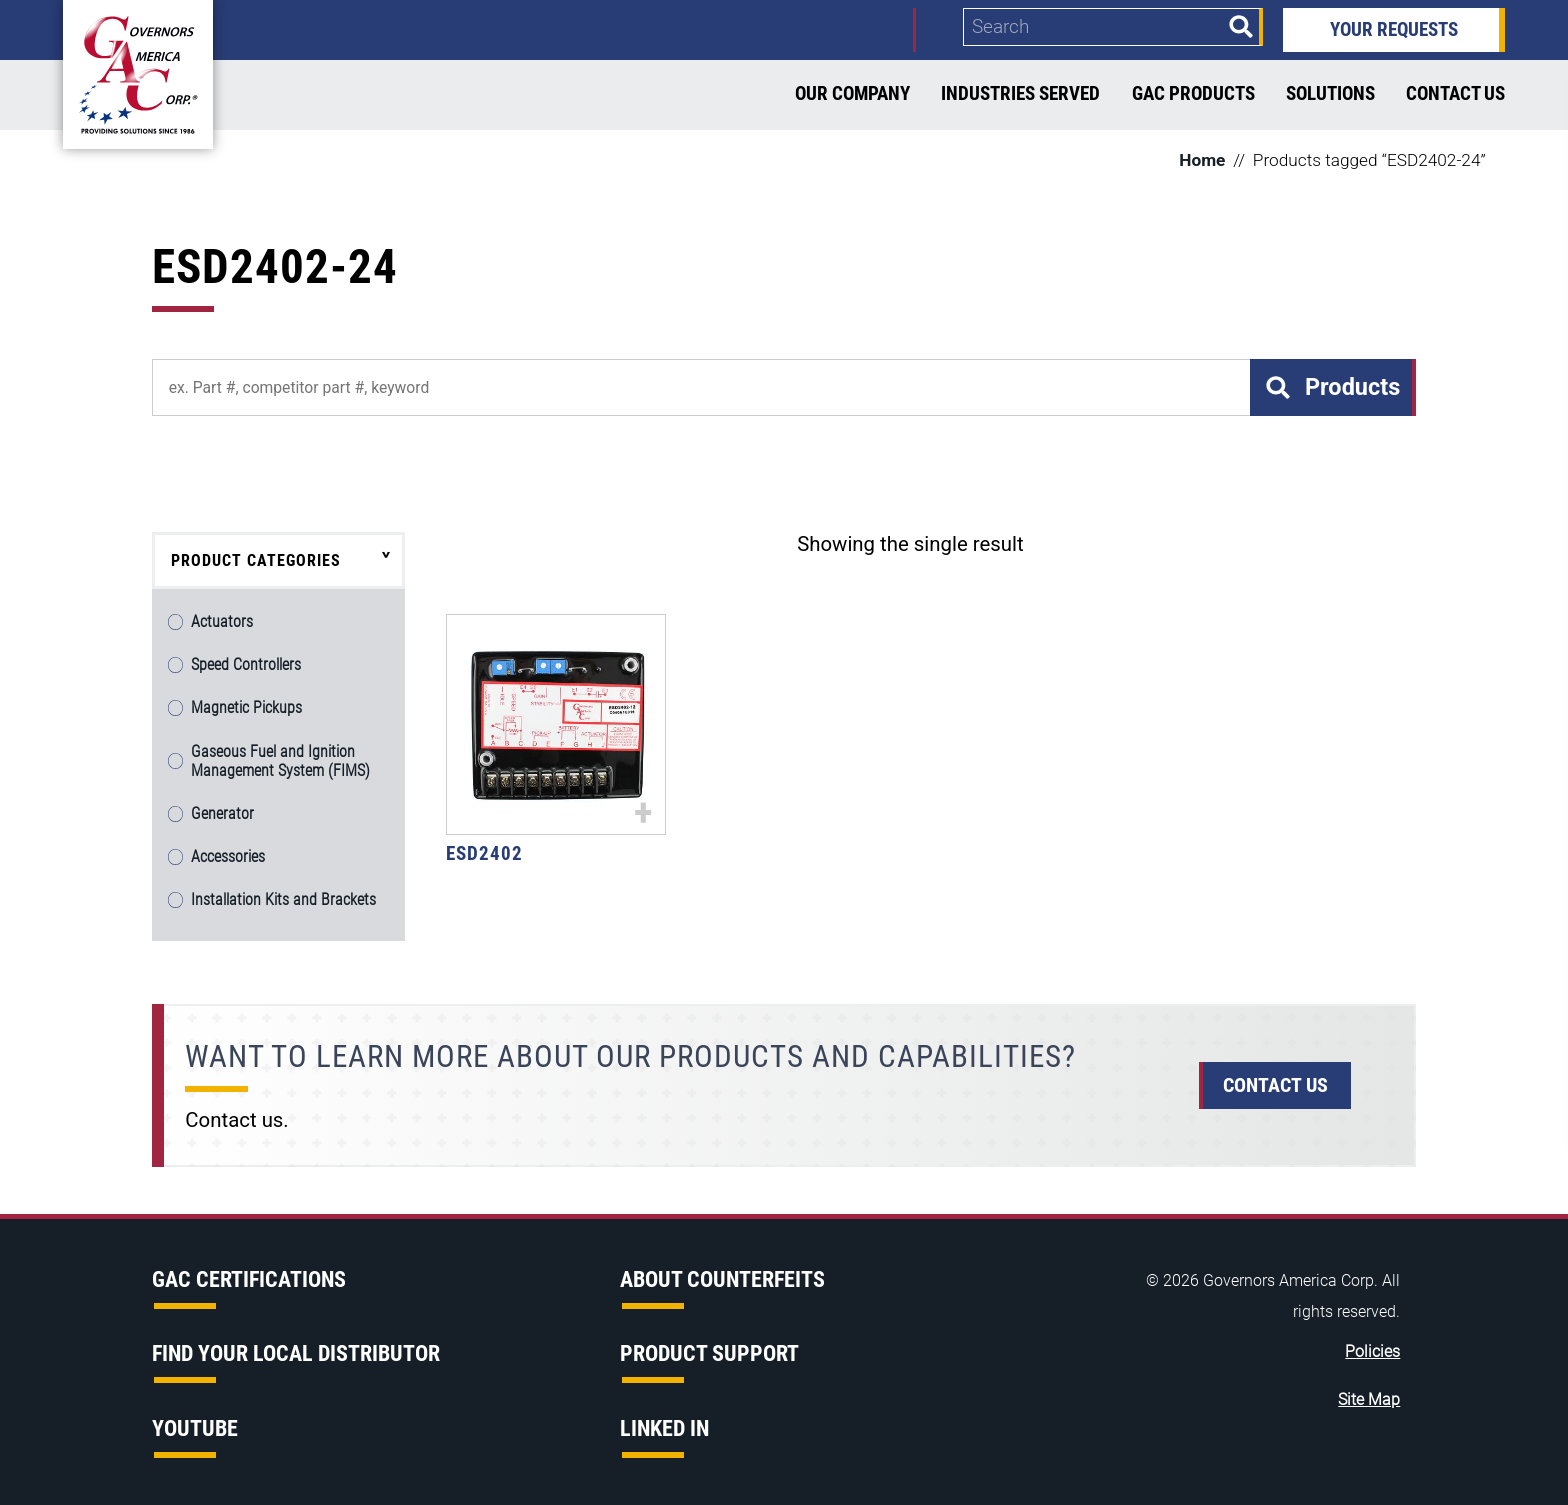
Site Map (1369, 1400)
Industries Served (1020, 94)
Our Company (852, 94)
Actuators (222, 621)
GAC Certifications (249, 1279)
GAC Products (1193, 94)
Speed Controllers (246, 664)
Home (1202, 160)
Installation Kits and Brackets (283, 899)
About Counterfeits (722, 1279)
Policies (1372, 1352)
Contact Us (1455, 94)
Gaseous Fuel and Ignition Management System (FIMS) (280, 761)
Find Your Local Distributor (296, 1353)
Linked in (664, 1428)
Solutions (1330, 94)
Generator (222, 813)
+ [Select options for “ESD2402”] (642, 811)
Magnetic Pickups (246, 707)
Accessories (228, 856)
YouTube (195, 1428)
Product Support (709, 1353)
